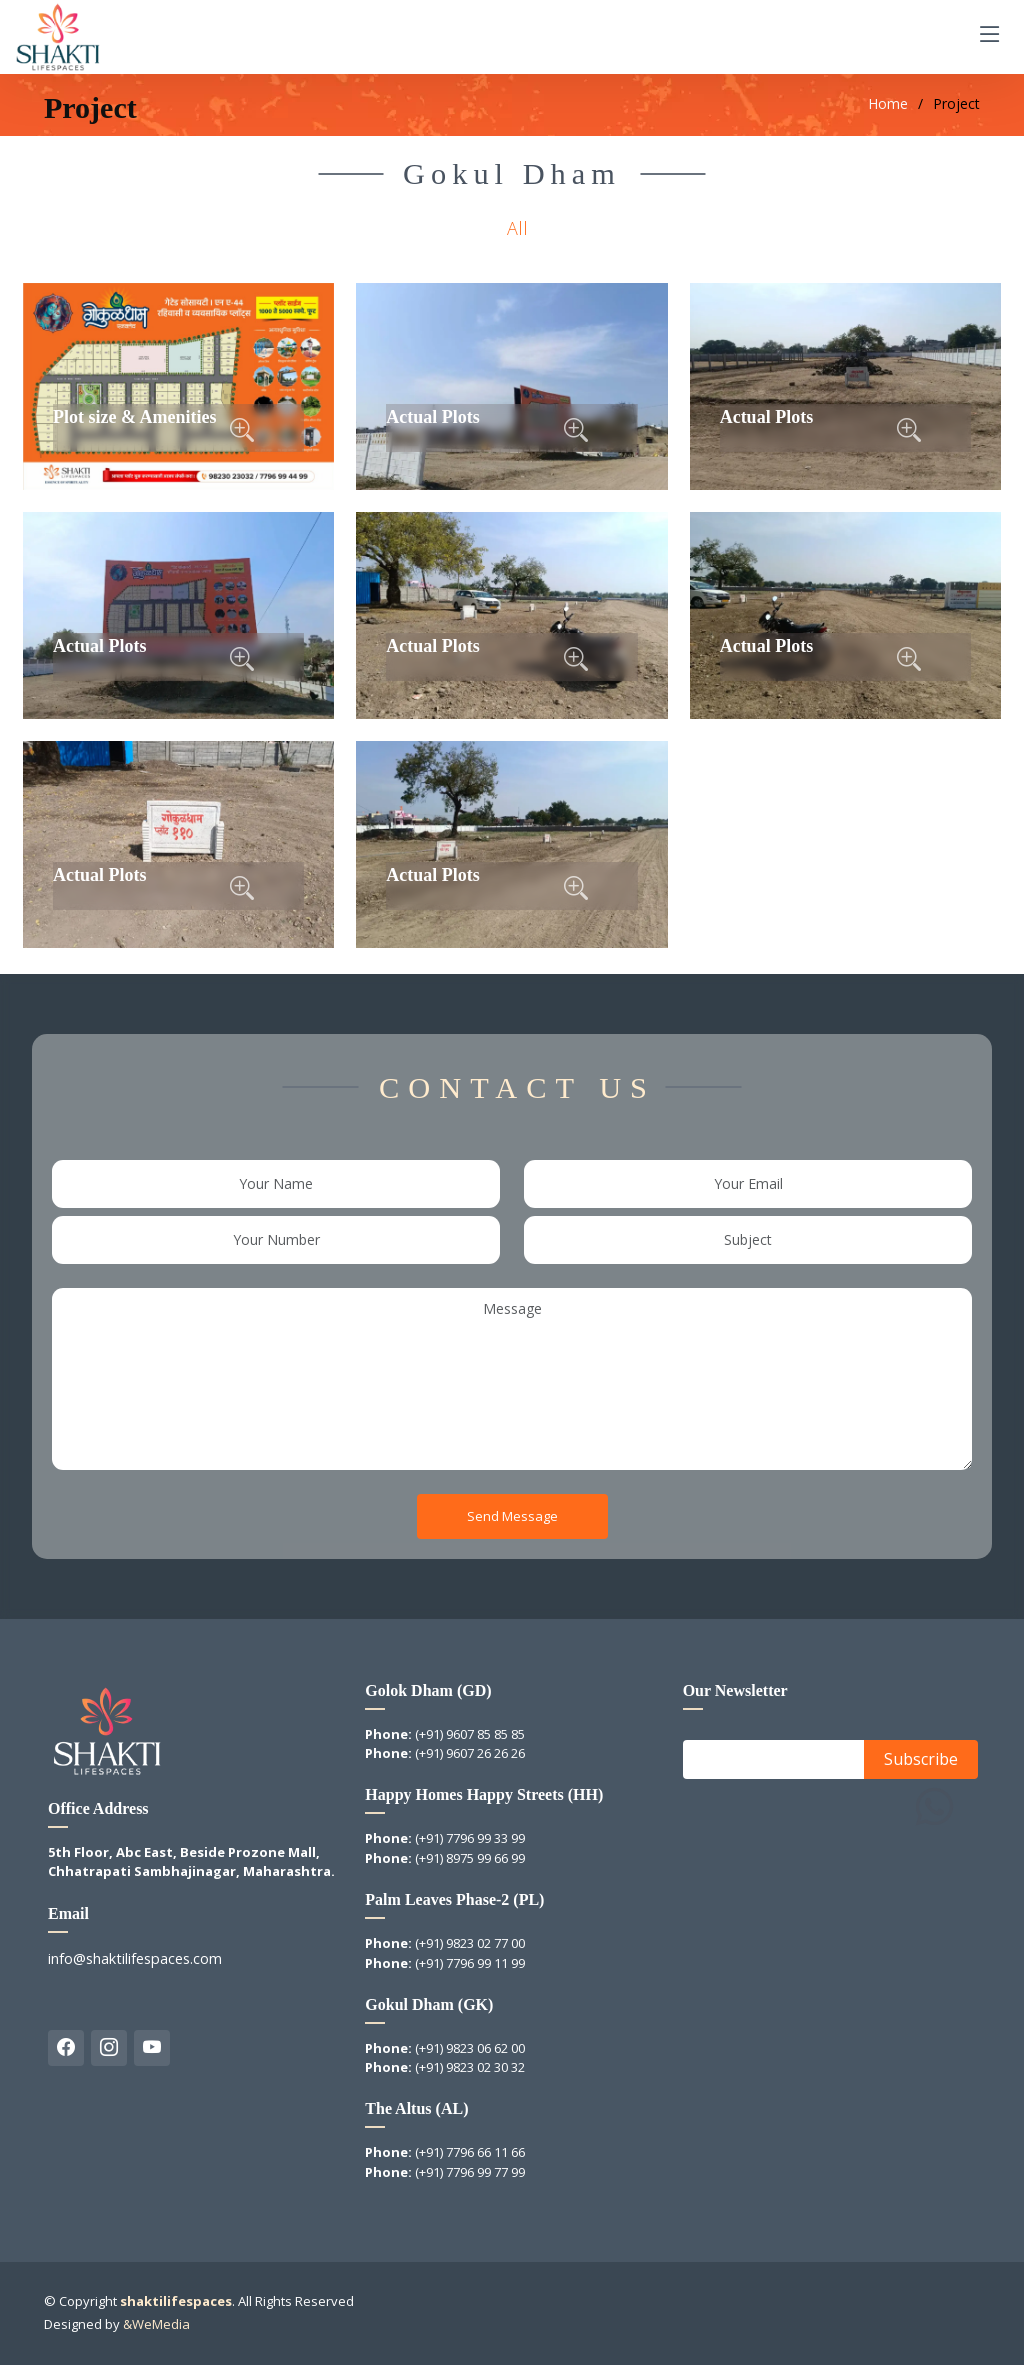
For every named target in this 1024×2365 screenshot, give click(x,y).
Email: (710, 1759)
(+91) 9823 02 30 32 (470, 2067)
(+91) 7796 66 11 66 (470, 2152)
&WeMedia (156, 2324)
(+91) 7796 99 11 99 (470, 1963)
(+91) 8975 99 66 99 (470, 1858)
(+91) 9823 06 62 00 (470, 2048)
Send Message (512, 1515)
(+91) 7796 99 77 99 (470, 2172)
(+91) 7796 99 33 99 (470, 1838)
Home (888, 103)
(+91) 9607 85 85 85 (470, 1734)
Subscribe (921, 1759)
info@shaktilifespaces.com (135, 1958)
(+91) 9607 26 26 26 (470, 1753)
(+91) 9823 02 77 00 (470, 1943)
